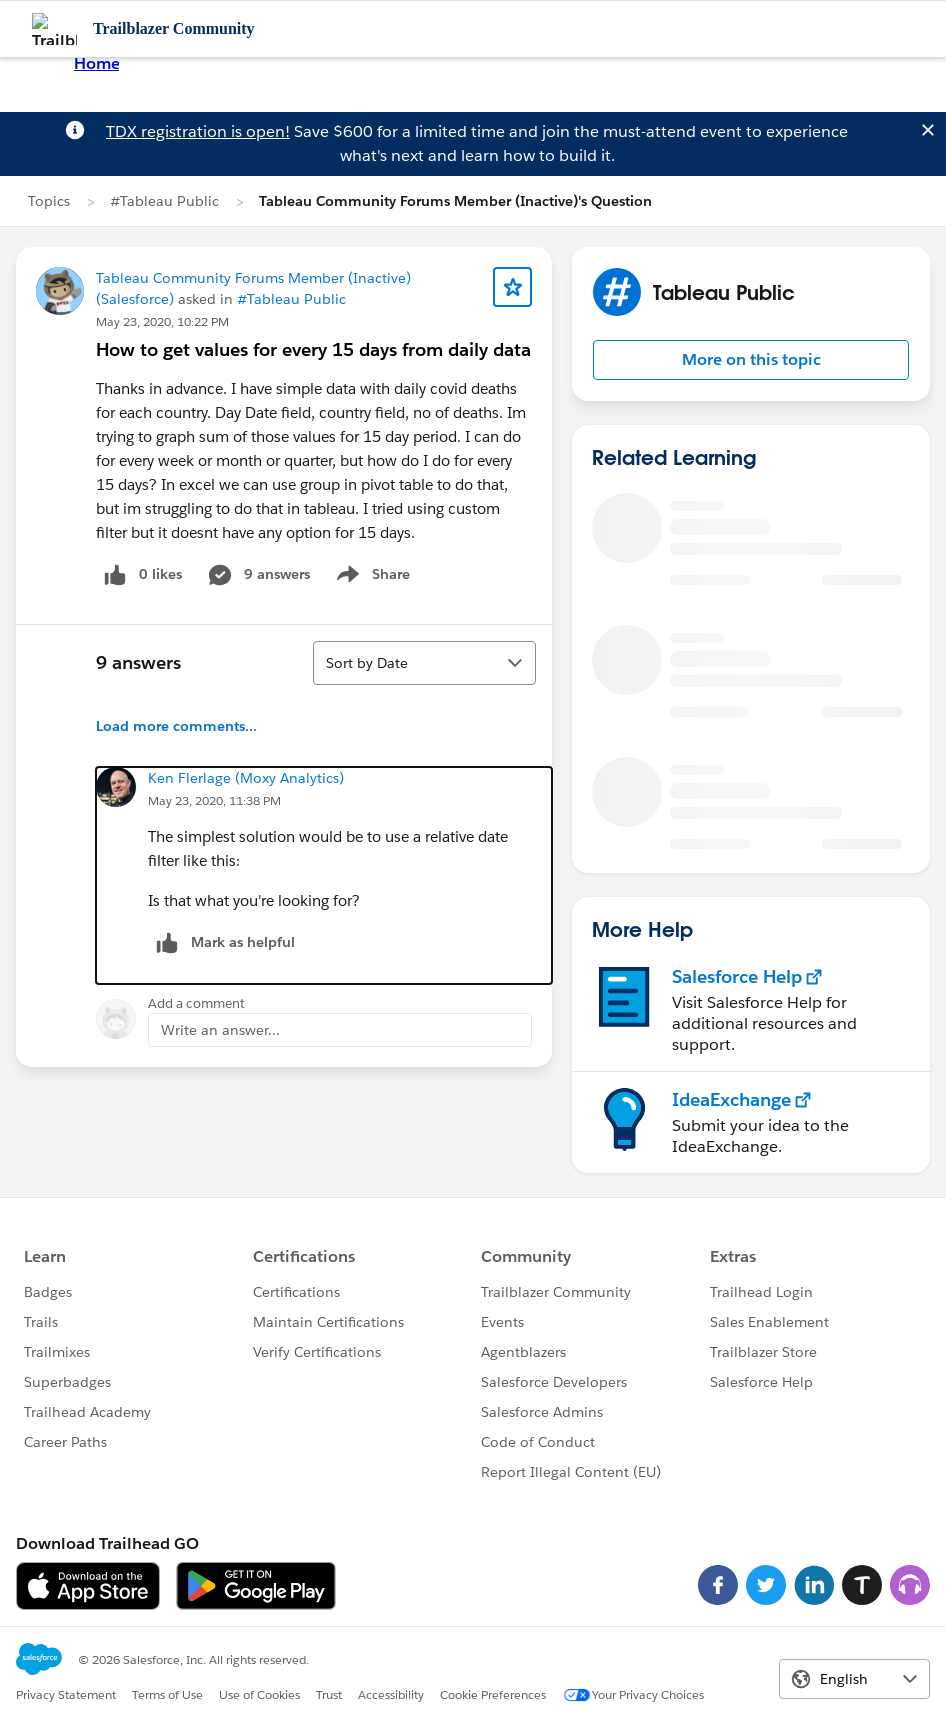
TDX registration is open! (198, 131)
